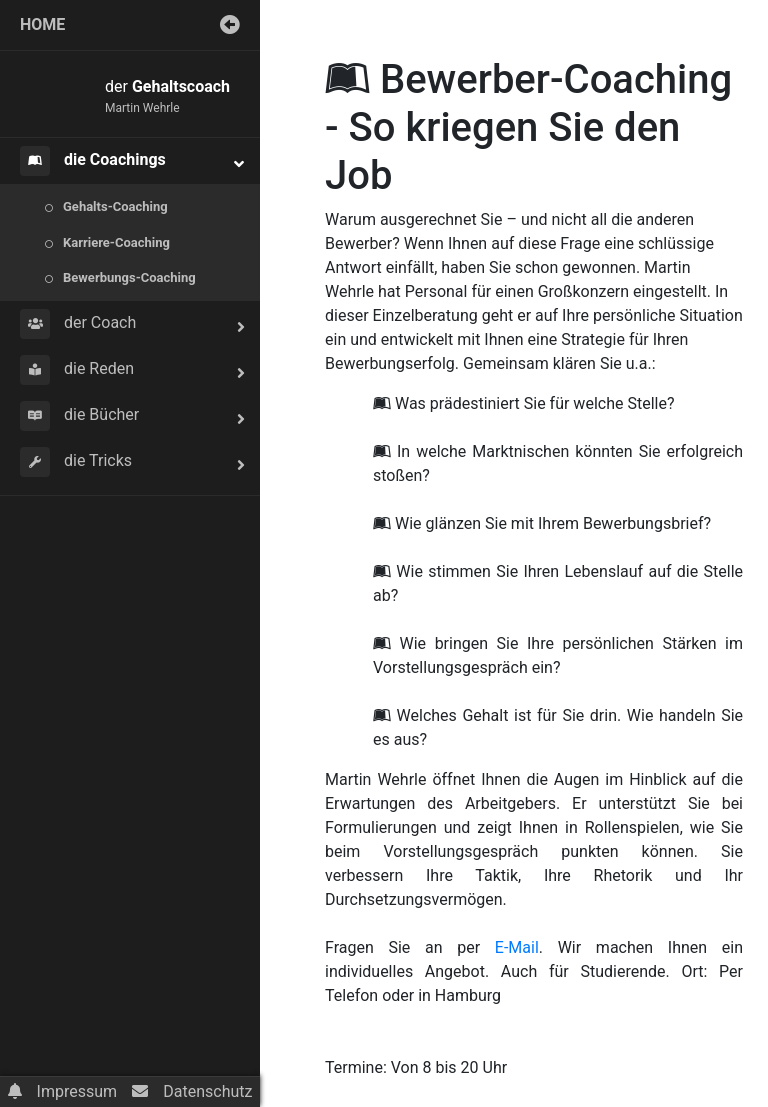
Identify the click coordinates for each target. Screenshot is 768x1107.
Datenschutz (207, 1091)
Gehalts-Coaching (115, 206)
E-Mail (517, 947)
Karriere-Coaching (116, 242)
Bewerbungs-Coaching (129, 277)
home (42, 24)
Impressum (77, 1091)
